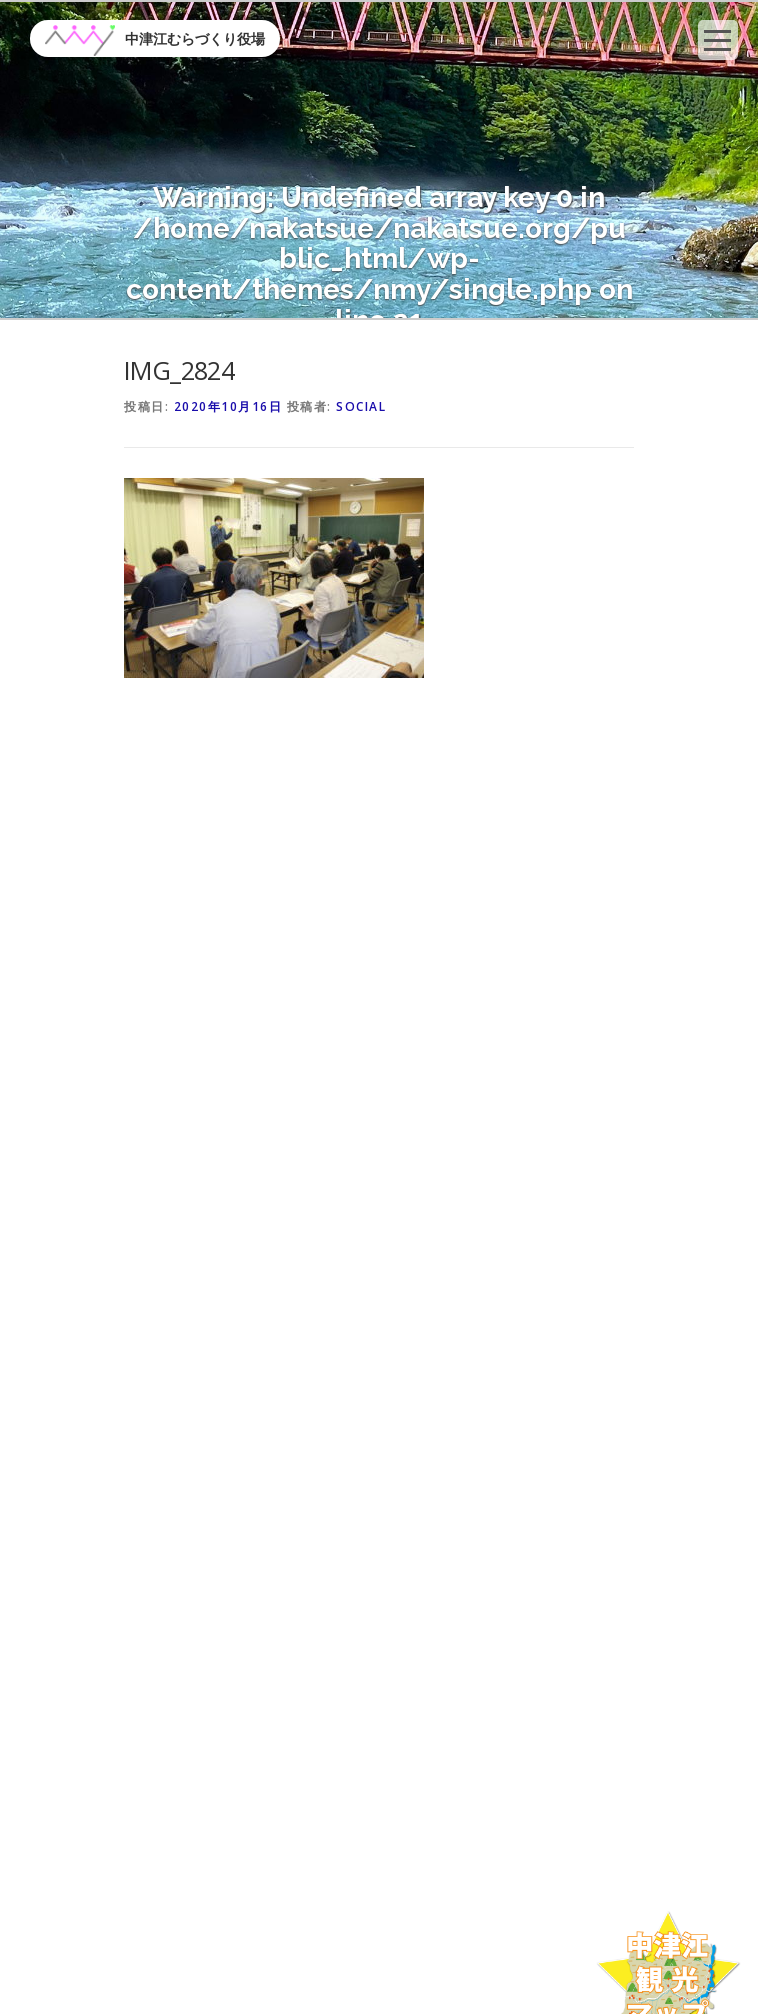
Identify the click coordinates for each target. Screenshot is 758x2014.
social (361, 406)
